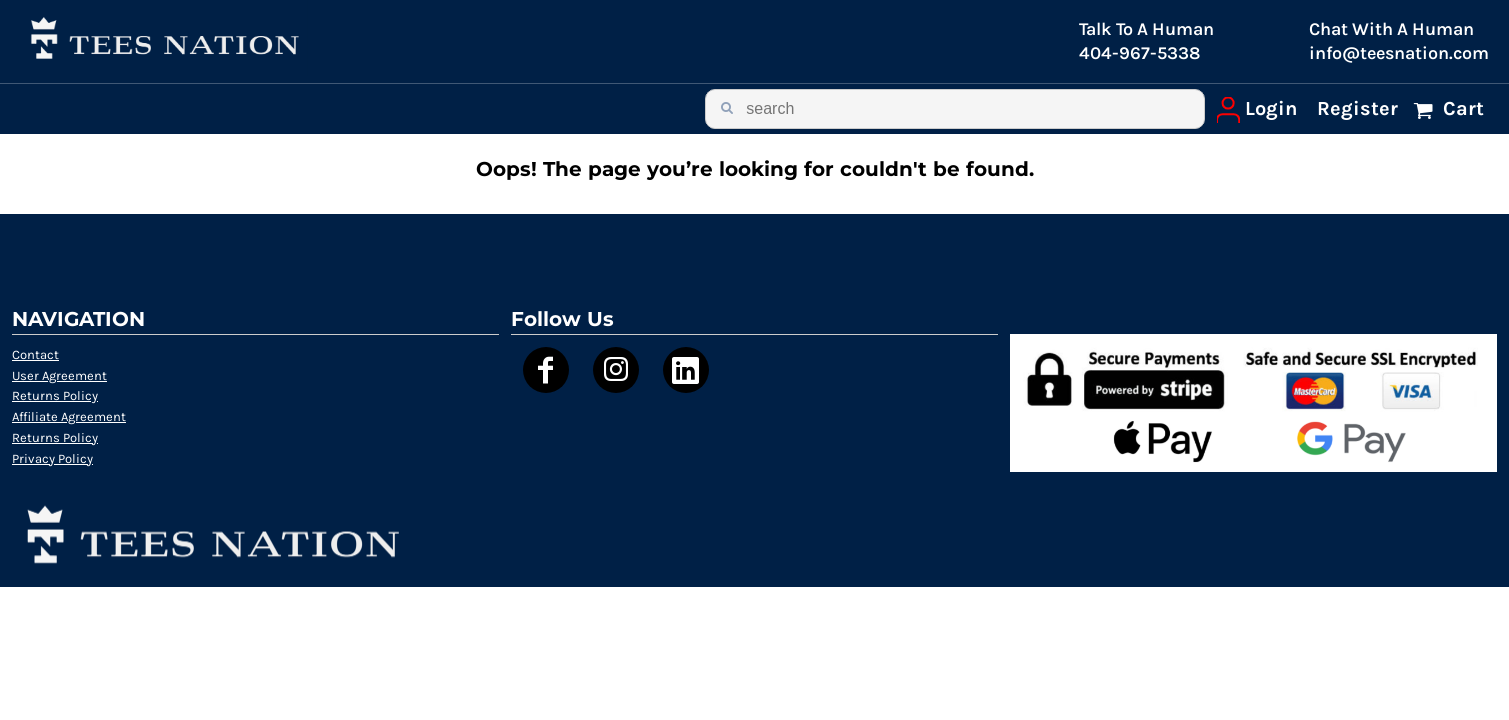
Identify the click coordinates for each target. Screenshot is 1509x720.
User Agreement (59, 375)
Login (1271, 108)
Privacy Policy (52, 458)
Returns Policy (55, 395)
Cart (1461, 108)
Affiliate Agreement (69, 416)
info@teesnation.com (1399, 53)
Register (1357, 108)
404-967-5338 (1139, 53)
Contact (35, 354)
